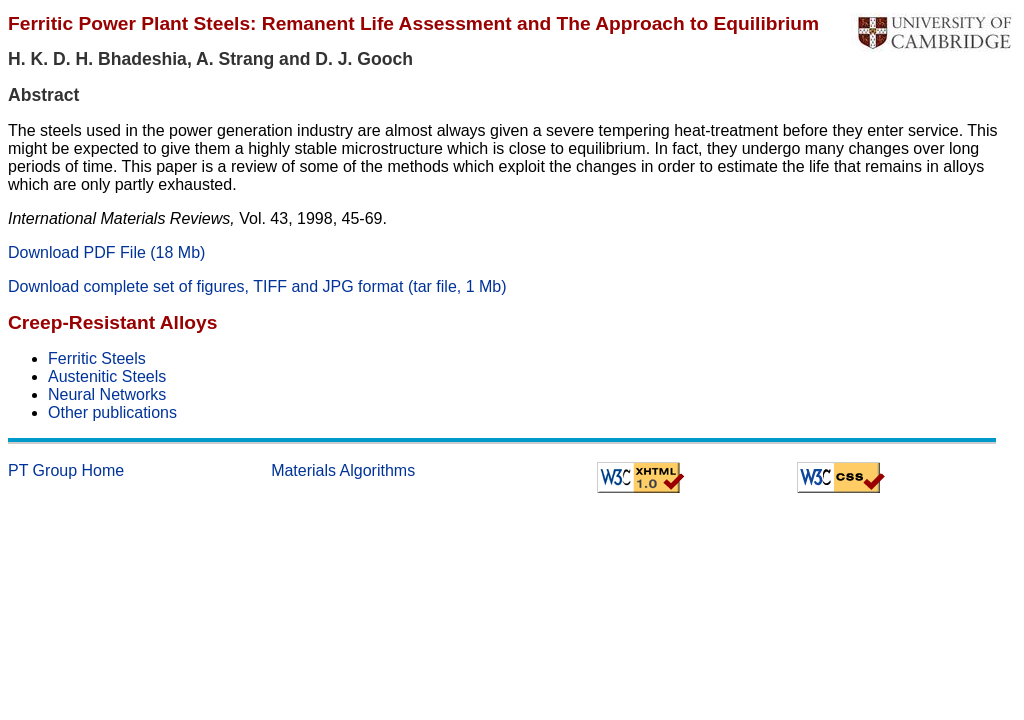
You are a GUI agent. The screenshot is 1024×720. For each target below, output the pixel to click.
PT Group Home (66, 470)
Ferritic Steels (97, 358)
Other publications (112, 412)
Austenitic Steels (107, 376)
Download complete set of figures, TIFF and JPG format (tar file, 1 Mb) (257, 286)
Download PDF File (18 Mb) (106, 252)
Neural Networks (107, 394)
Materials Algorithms (343, 470)
